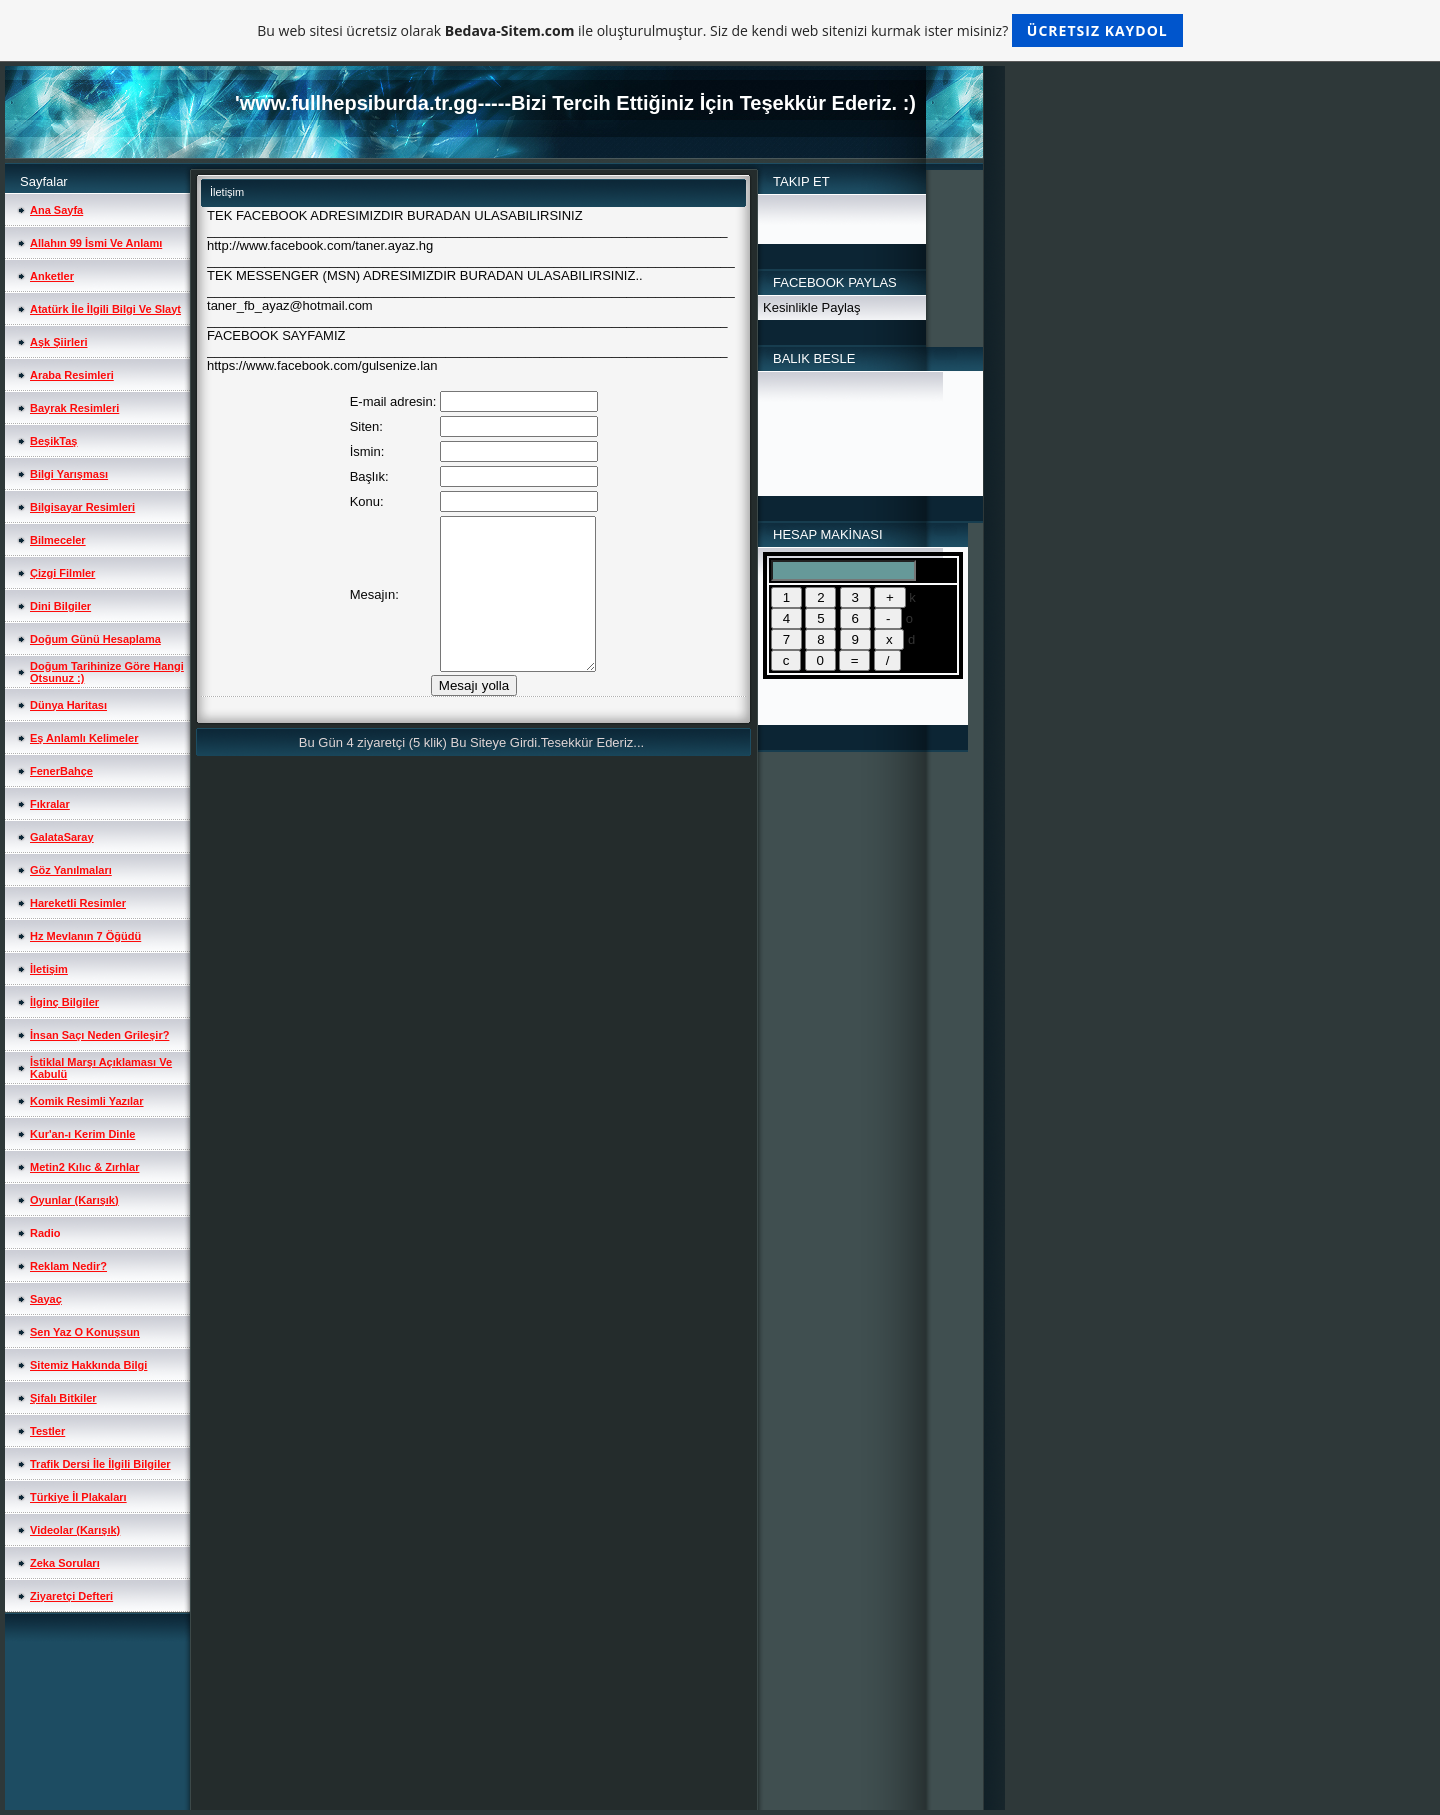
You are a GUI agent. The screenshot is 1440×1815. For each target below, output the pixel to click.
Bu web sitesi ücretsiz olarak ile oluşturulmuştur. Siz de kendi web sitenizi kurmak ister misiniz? (719, 30)
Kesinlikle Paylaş (812, 307)
